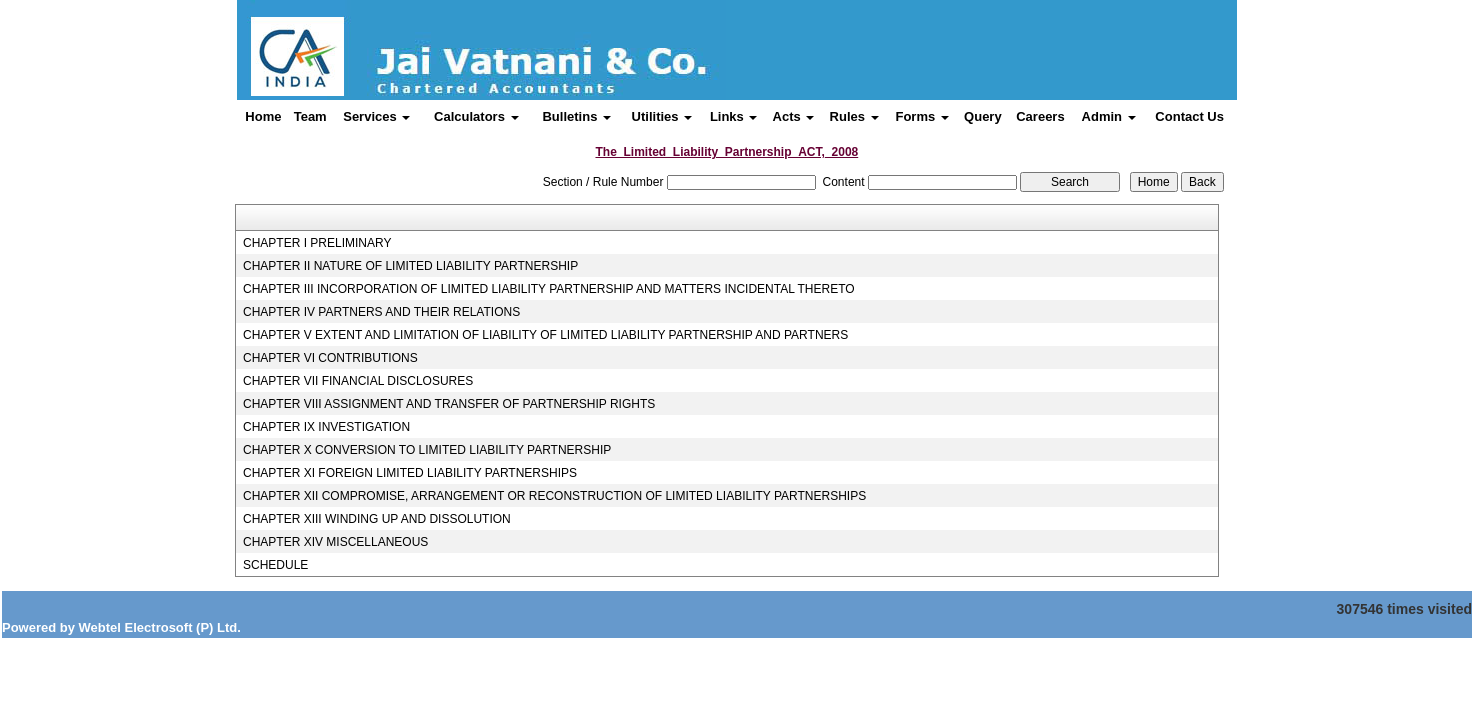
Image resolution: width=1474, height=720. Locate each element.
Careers (1040, 116)
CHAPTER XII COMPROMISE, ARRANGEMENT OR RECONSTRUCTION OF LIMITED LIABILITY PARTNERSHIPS (554, 496)
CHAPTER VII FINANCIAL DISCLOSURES (358, 381)
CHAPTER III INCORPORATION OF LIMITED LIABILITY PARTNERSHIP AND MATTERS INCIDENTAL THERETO (549, 289)
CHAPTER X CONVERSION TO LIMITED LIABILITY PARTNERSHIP (427, 450)
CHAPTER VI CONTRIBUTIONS (330, 358)
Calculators (476, 116)
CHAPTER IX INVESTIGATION (326, 427)
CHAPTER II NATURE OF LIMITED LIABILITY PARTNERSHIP (410, 266)
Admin (1109, 116)
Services (376, 116)
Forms (921, 116)
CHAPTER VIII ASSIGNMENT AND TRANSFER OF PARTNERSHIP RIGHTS (449, 404)
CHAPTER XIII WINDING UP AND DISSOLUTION (377, 519)
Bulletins (576, 116)
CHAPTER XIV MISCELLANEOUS (335, 542)
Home (263, 116)
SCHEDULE (275, 565)
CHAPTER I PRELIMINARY (317, 243)
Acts (794, 116)
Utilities (662, 116)
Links (734, 116)
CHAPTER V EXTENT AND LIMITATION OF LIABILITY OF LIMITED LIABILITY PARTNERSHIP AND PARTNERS (545, 335)
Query (983, 116)
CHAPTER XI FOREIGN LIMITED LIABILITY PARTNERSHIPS (410, 473)
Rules (854, 116)
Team (310, 116)
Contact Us (1189, 116)
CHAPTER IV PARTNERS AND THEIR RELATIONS (381, 312)
